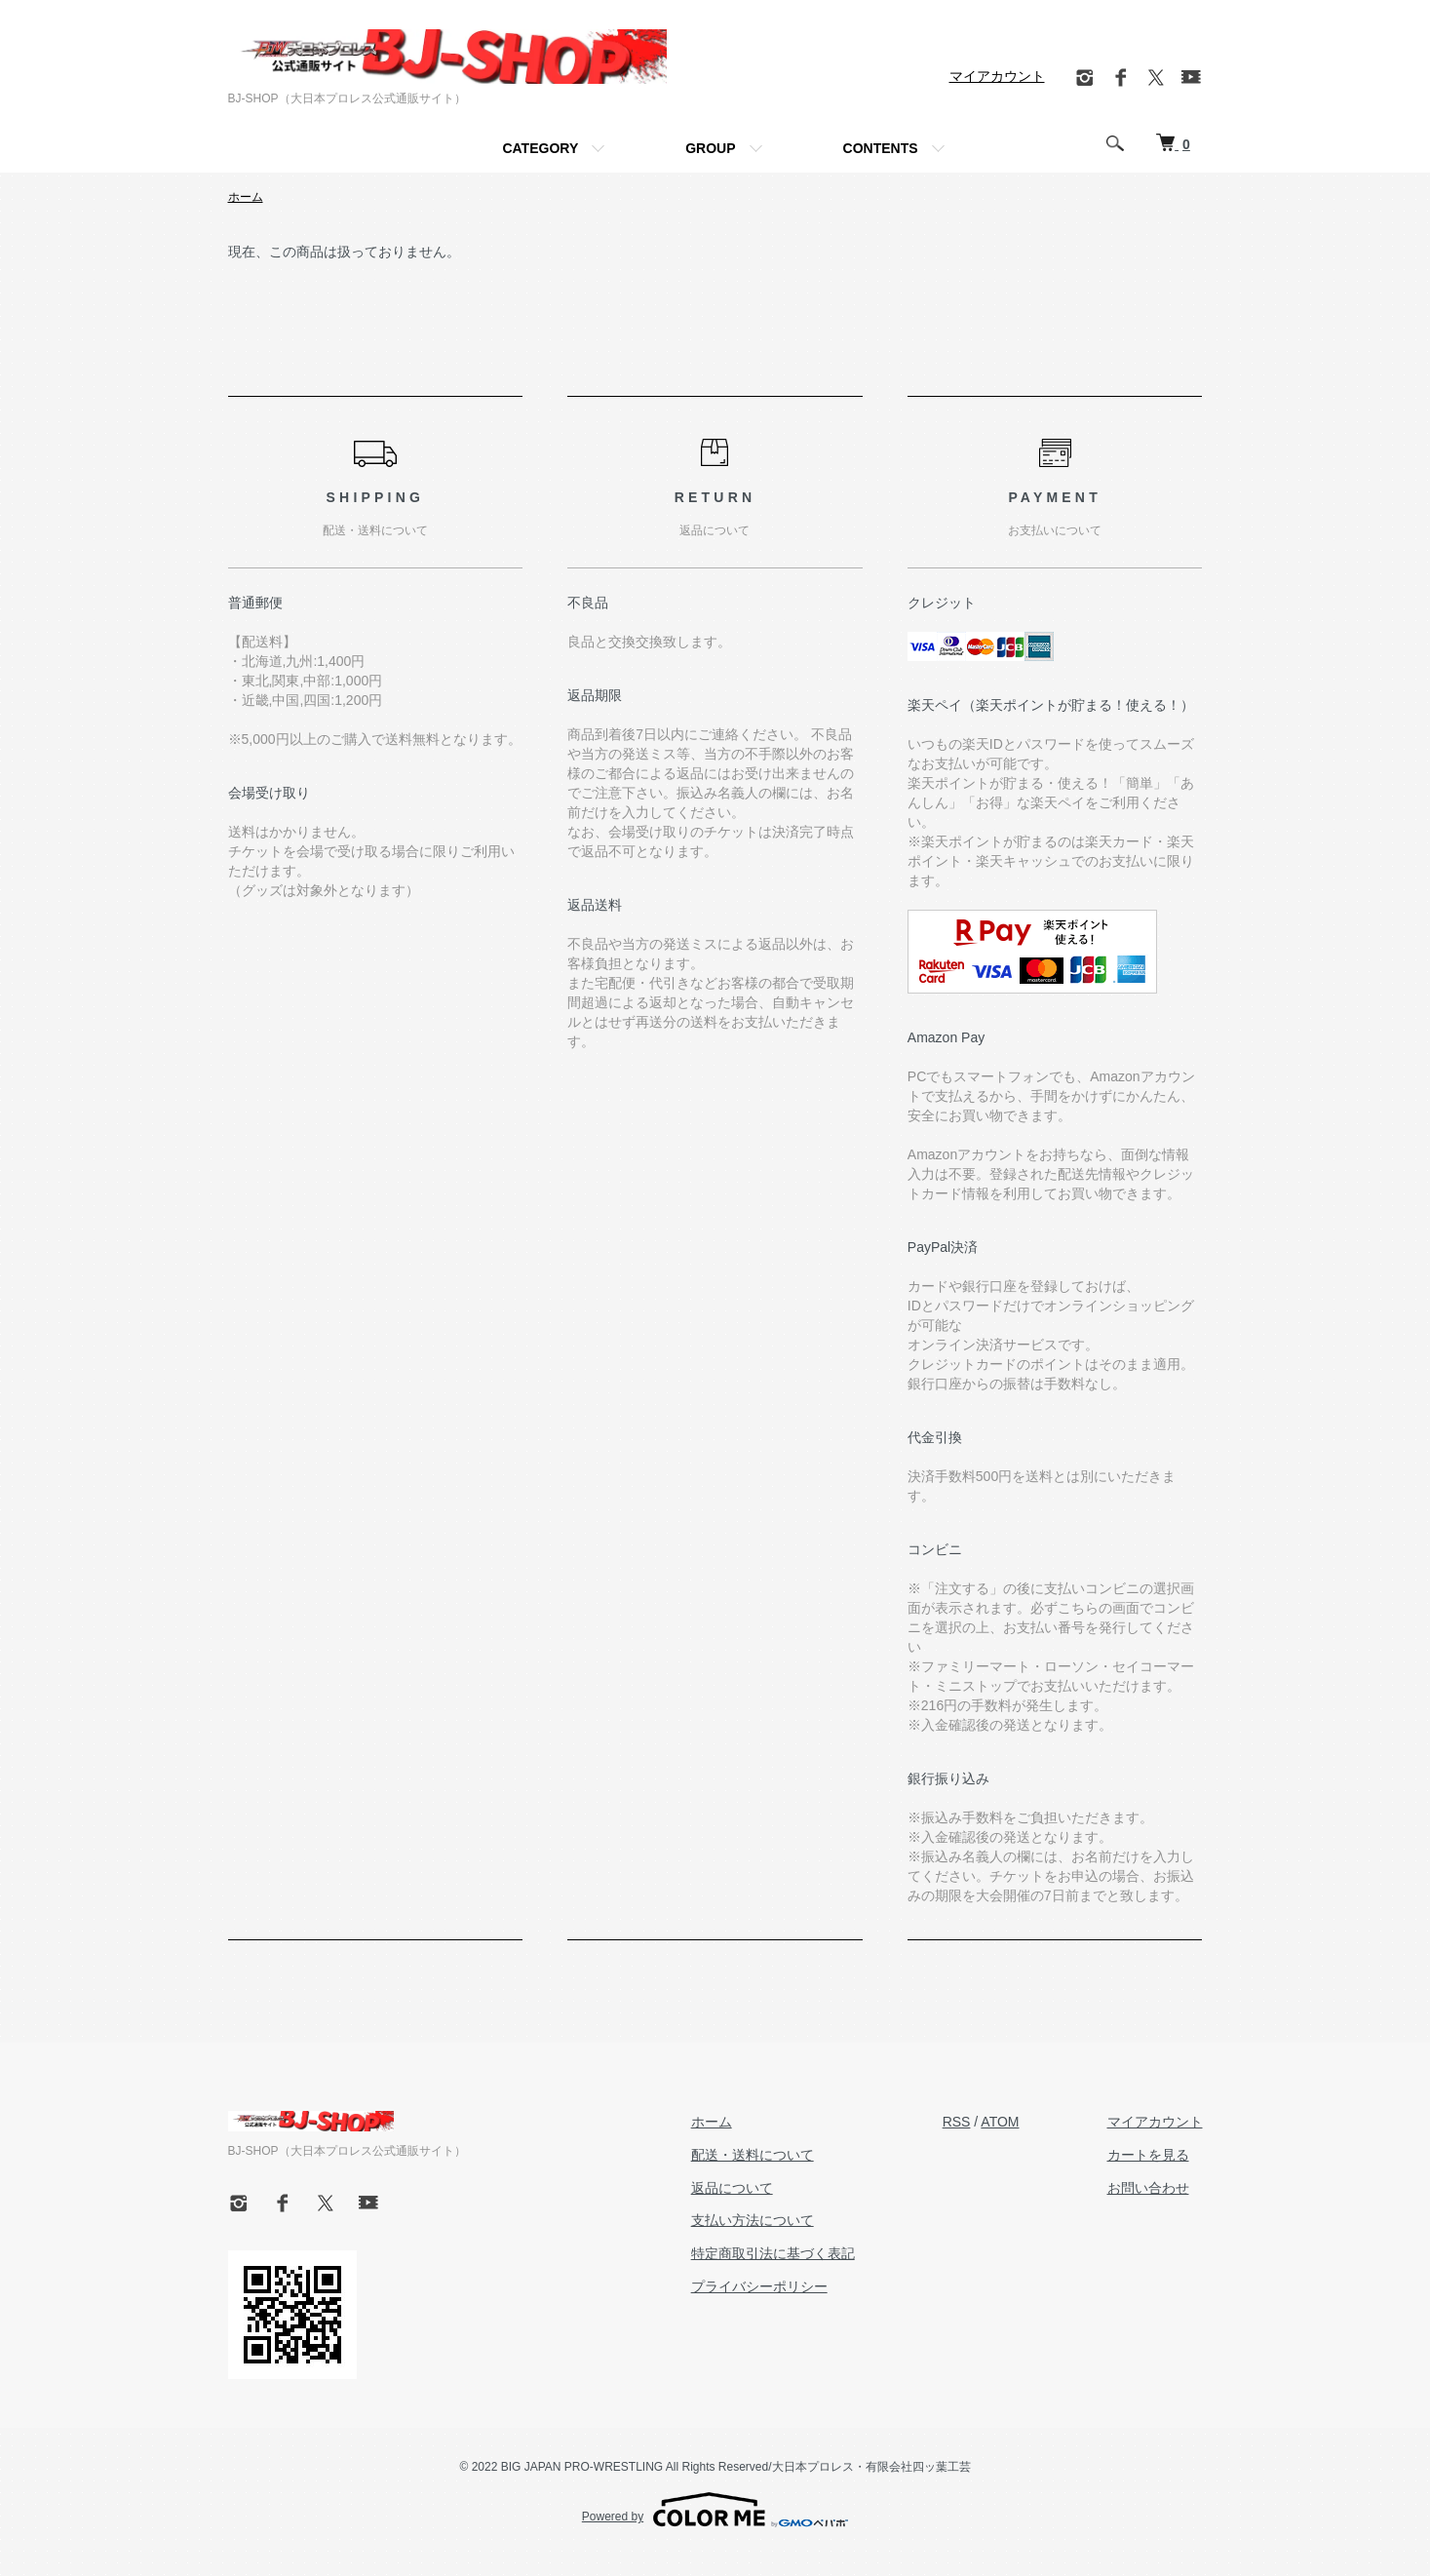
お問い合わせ (1148, 2188)
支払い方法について (752, 2220)
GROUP (710, 148)
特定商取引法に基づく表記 (773, 2253)
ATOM (1000, 2121)
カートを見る (1148, 2155)
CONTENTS (880, 148)
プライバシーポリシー (759, 2286)
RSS (957, 2121)
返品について (732, 2188)
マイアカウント (997, 76)
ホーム (245, 197)
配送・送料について (752, 2155)
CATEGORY (540, 148)
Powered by (715, 2509)
